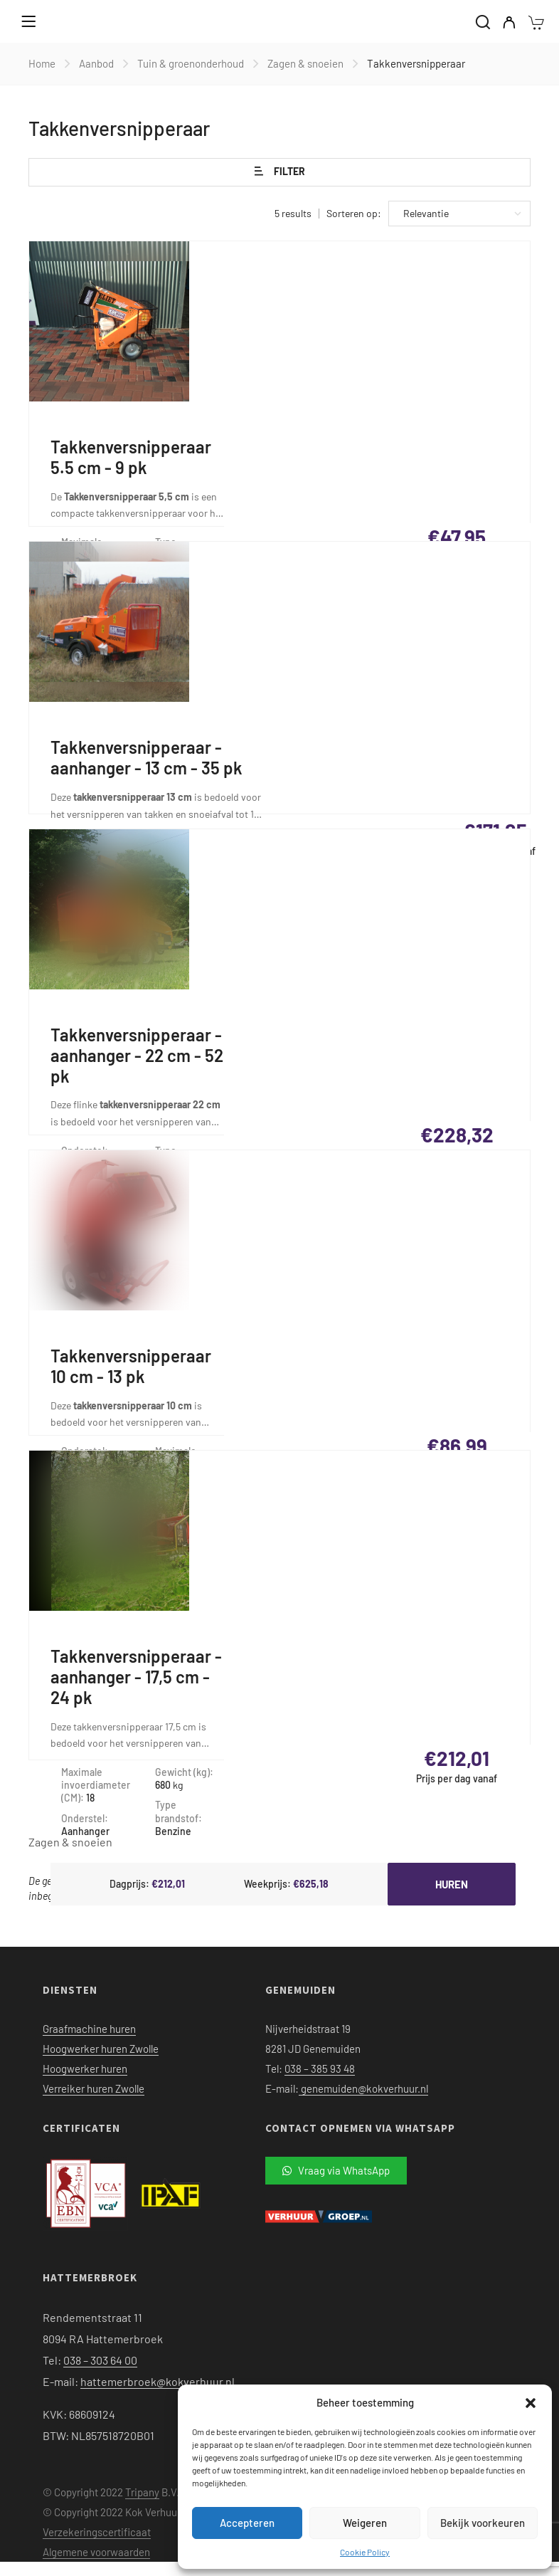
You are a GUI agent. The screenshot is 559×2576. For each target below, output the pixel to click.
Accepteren (247, 2522)
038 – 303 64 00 (100, 2360)
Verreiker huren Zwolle (93, 2088)
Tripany (142, 2492)
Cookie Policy (365, 2552)
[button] (530, 2403)
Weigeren (365, 2522)
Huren (451, 1884)
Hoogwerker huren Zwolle (101, 2048)
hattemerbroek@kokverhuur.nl (157, 2381)
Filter (280, 172)
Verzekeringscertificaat (97, 2531)
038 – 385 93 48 (319, 2068)
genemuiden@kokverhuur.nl (363, 2088)
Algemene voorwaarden (96, 2551)
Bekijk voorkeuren (482, 2522)
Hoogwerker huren (85, 2068)
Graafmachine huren (89, 2028)
